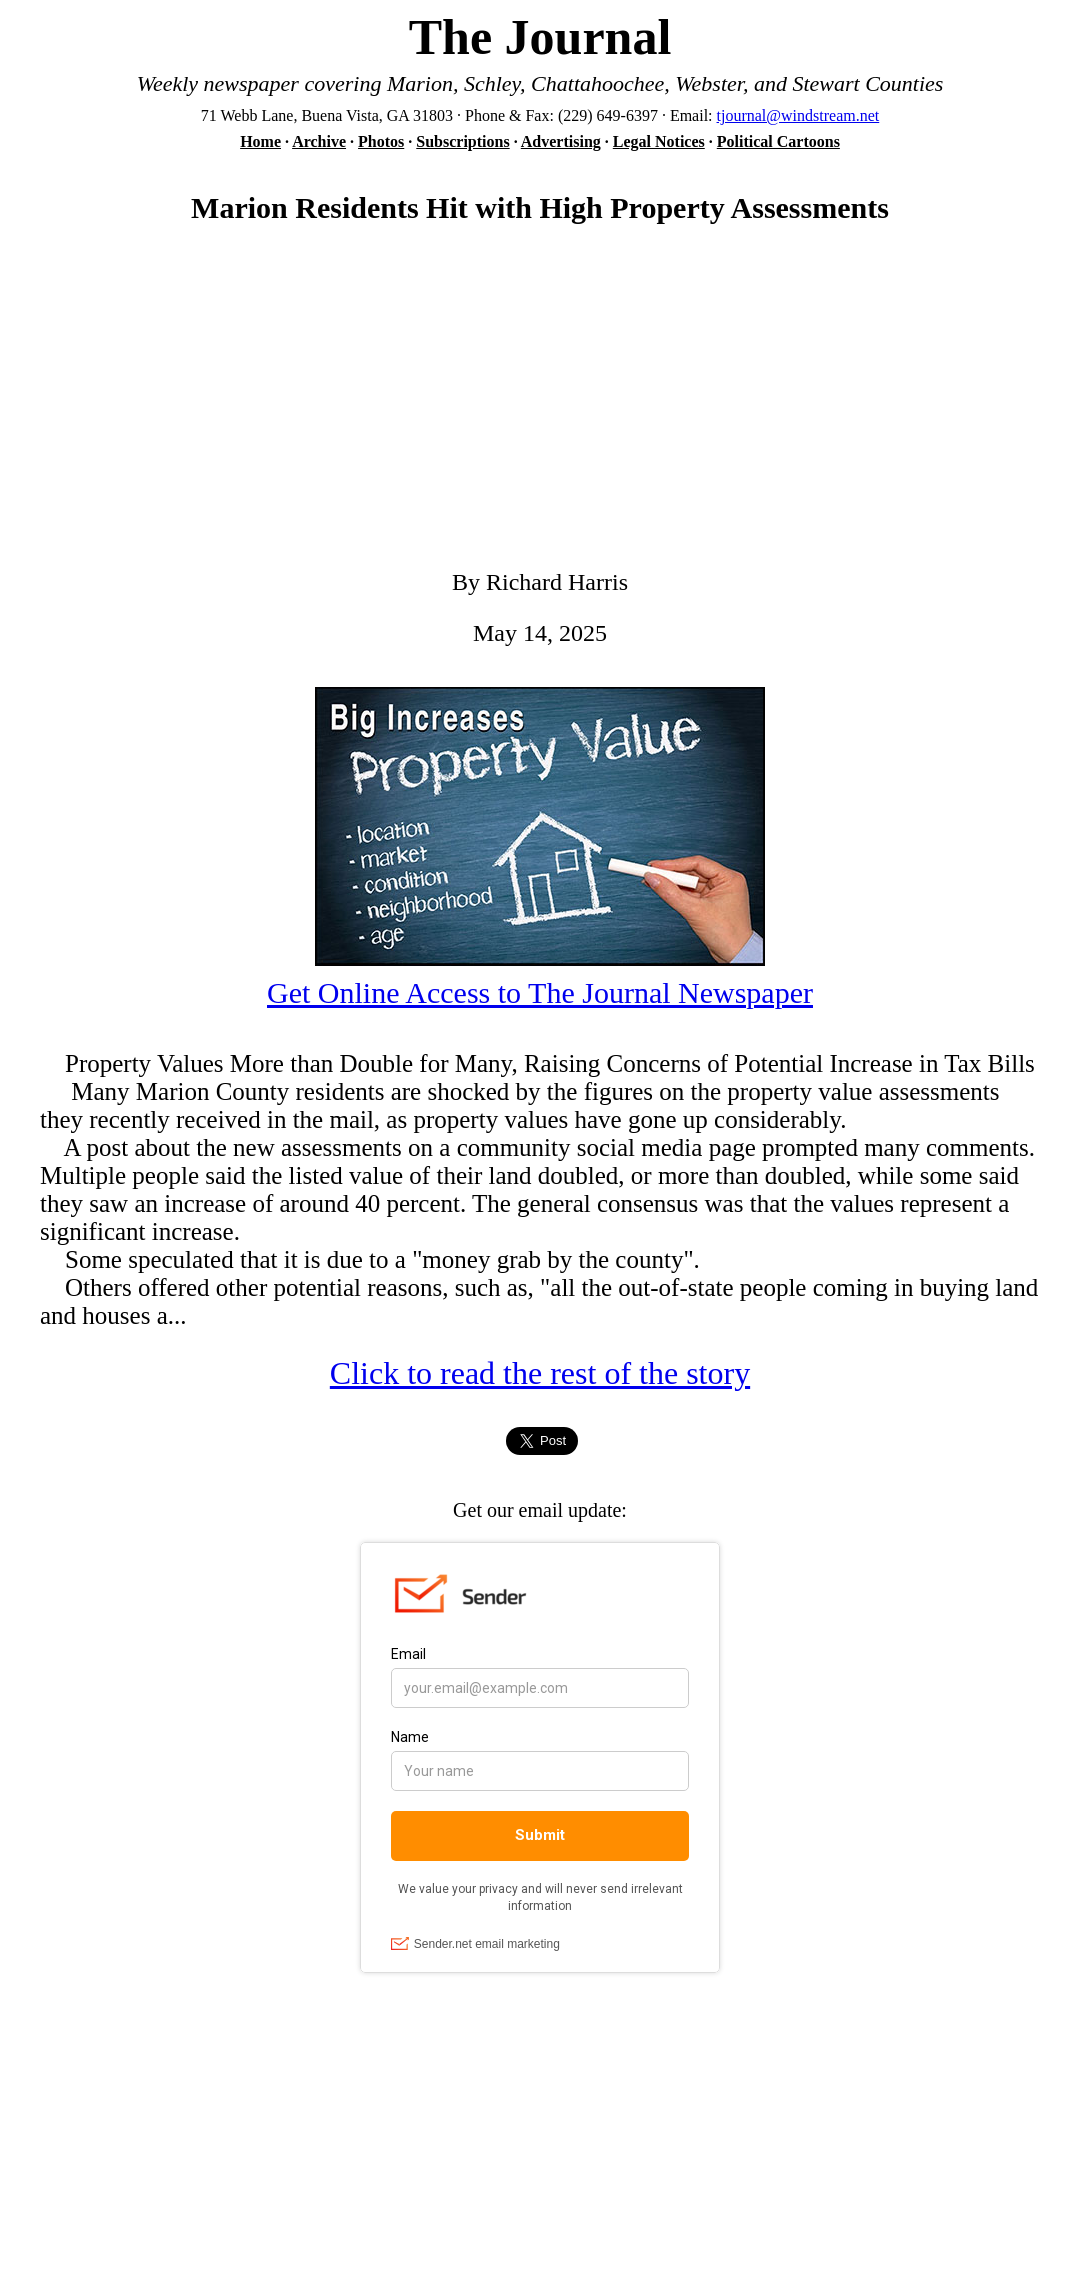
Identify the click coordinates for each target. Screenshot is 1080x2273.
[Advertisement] (540, 405)
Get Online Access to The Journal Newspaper (540, 992)
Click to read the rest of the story (540, 1373)
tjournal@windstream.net (798, 115)
